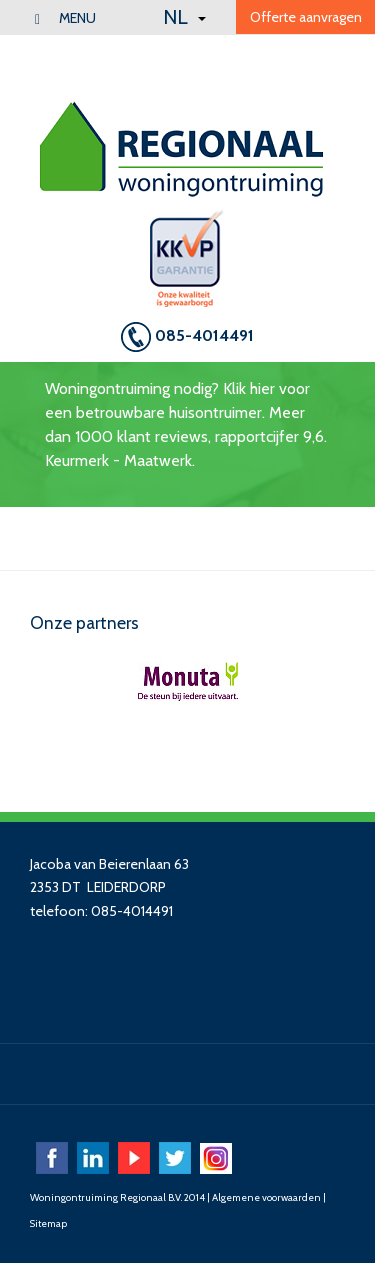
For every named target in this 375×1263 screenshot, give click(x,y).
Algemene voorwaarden (266, 1197)
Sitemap (48, 1223)
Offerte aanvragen (306, 17)
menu (65, 18)
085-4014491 (187, 337)
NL (184, 17)
